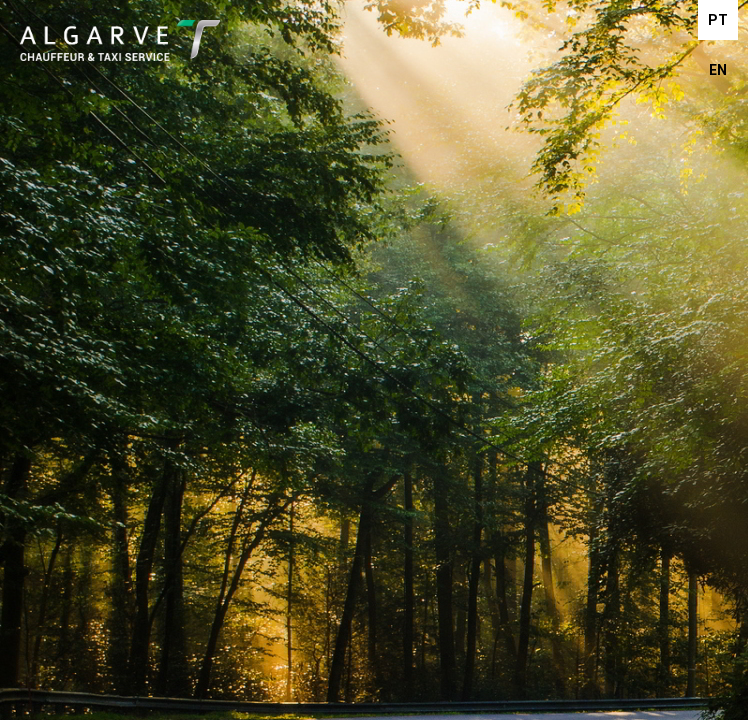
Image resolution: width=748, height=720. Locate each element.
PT (718, 20)
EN (718, 70)
